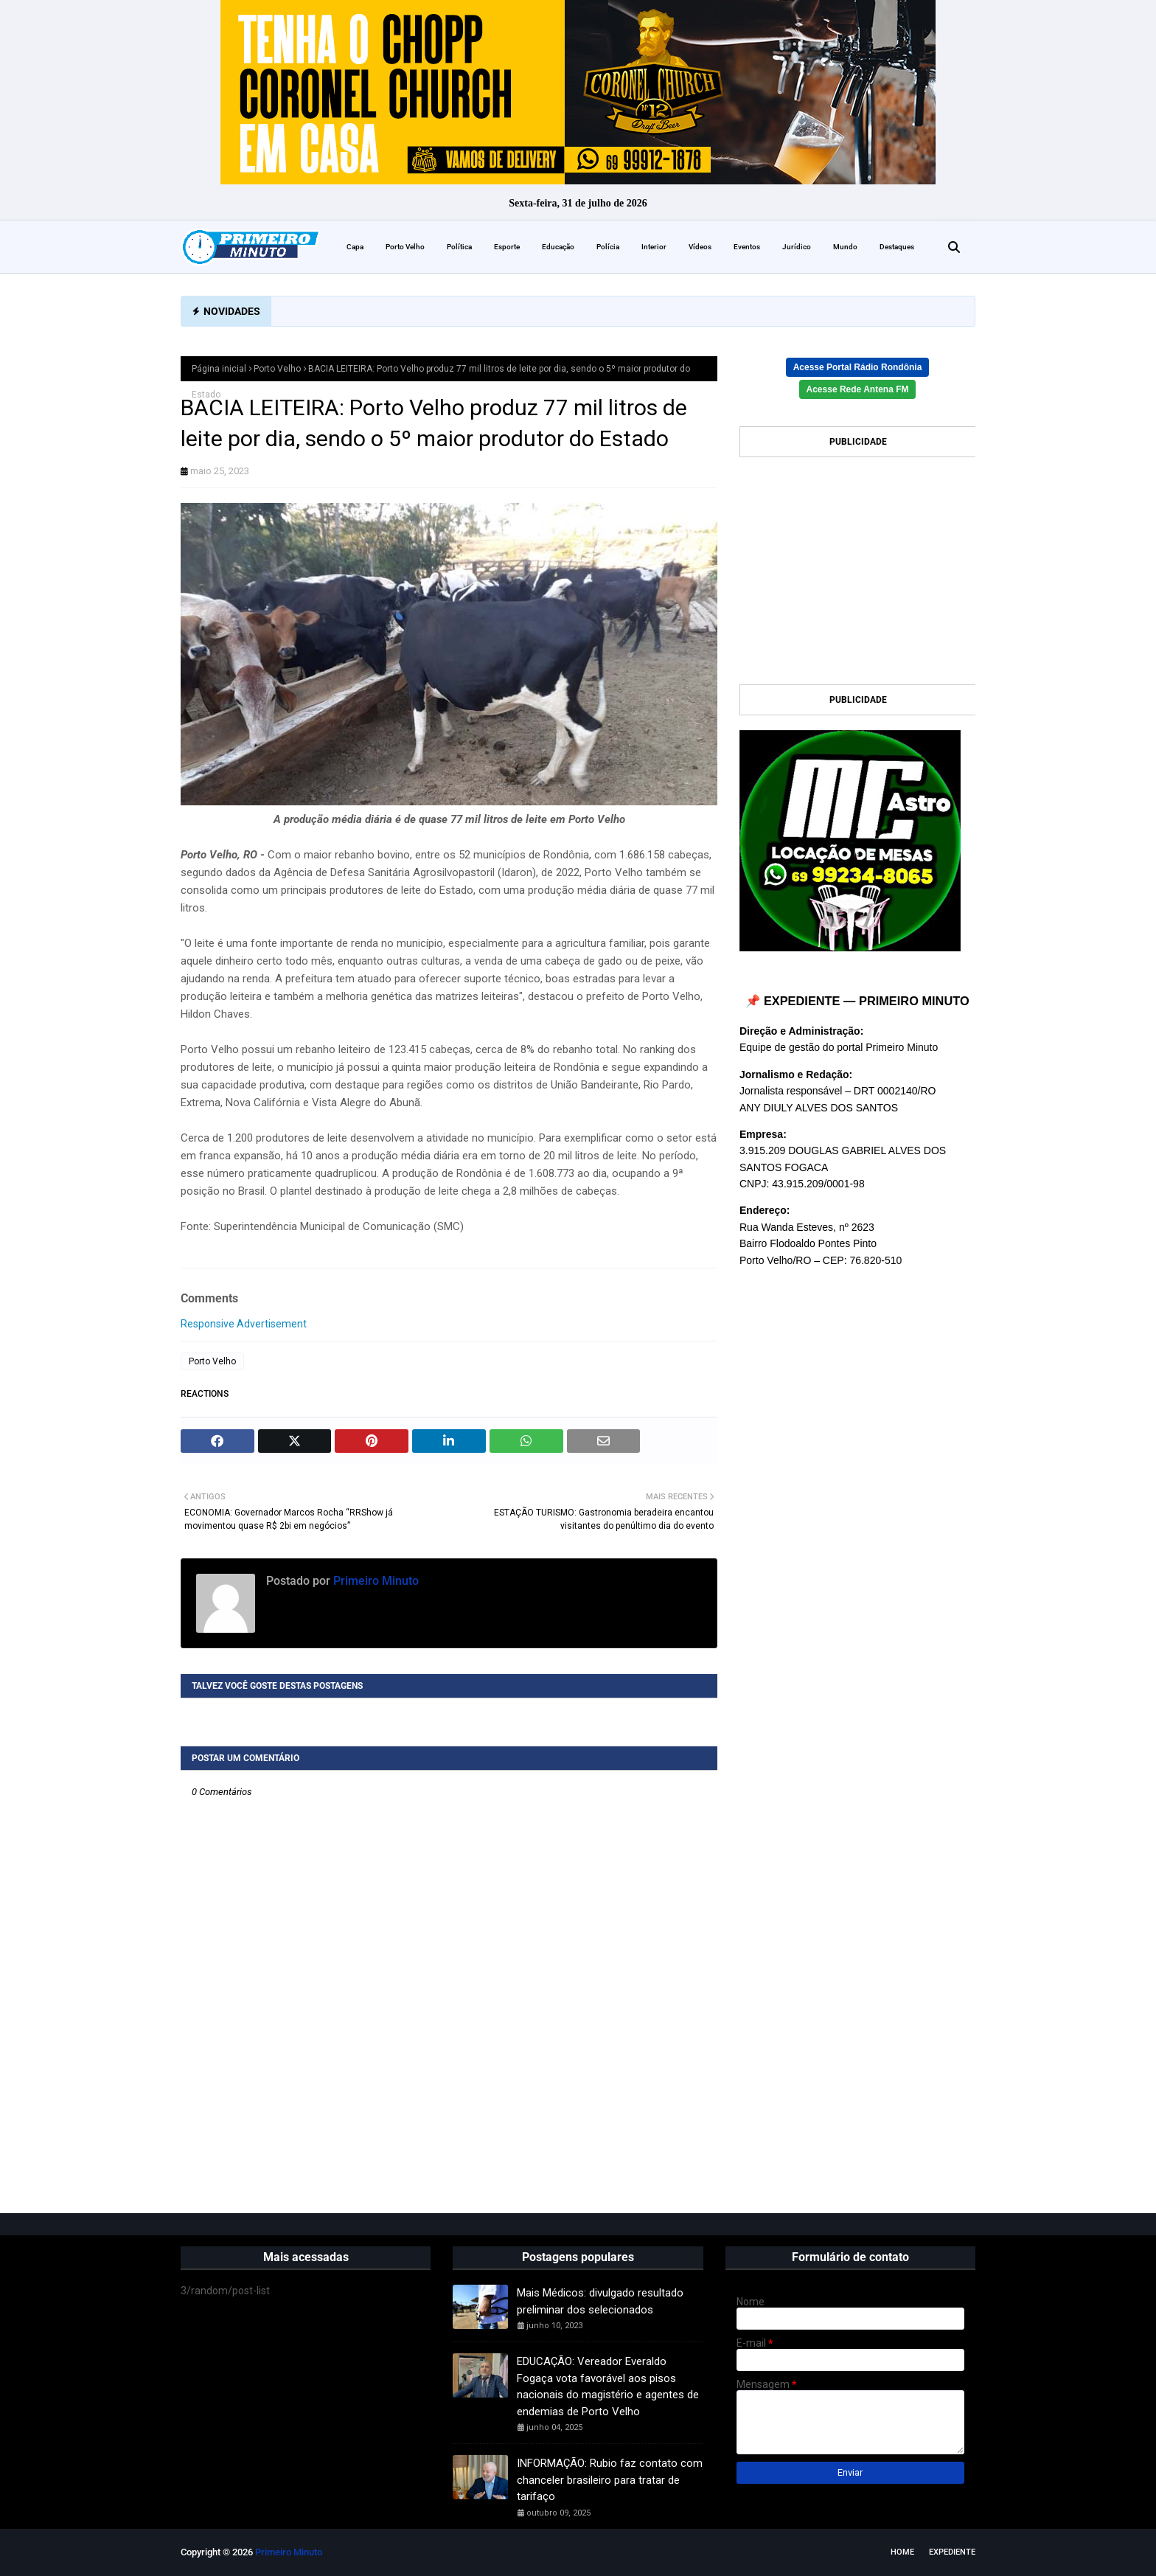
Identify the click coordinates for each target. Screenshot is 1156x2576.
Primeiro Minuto (374, 1581)
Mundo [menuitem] (845, 247)
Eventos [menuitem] (747, 247)
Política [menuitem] (459, 247)
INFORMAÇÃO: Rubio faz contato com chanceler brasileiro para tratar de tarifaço (610, 2480)
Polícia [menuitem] (607, 247)
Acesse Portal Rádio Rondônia (857, 367)
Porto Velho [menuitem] (405, 247)
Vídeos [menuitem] (700, 247)
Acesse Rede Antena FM (858, 389)
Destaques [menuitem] (897, 247)
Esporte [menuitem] (507, 247)
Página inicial (219, 369)
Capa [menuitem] (355, 247)
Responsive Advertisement (244, 1324)
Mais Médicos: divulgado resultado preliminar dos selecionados (600, 2301)
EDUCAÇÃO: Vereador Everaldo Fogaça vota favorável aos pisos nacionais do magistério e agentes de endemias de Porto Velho (608, 2386)
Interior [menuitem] (653, 247)
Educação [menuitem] (558, 247)
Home (902, 2552)
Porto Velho (277, 369)
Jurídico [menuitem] (796, 247)
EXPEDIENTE (952, 2552)
